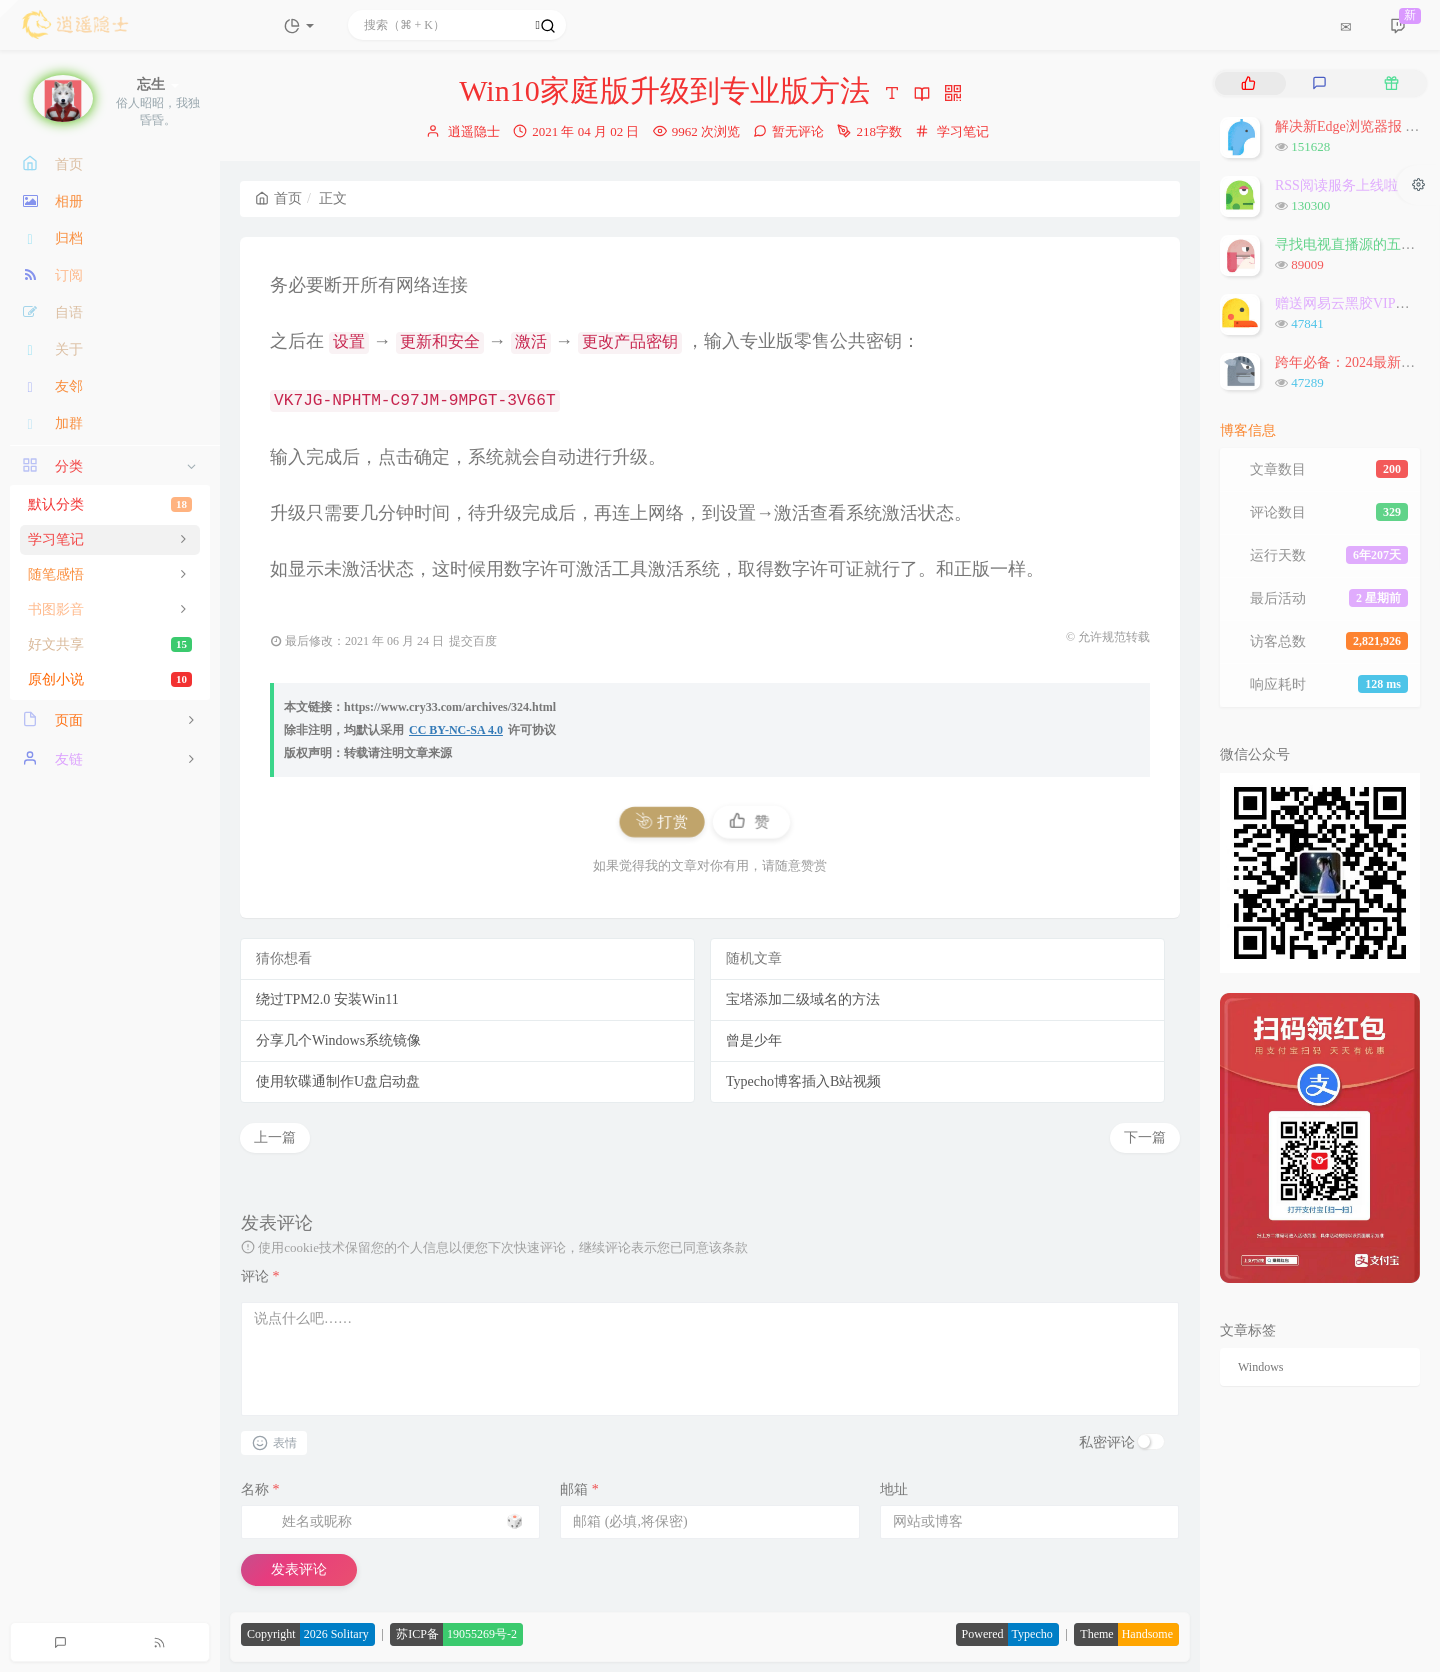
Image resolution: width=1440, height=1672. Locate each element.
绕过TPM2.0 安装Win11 (327, 999)
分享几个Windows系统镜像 (338, 1040)
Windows (1261, 1367)
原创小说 (110, 679)
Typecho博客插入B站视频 (803, 1081)
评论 (260, 1276)
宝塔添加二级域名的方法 (803, 999)
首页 (278, 198)
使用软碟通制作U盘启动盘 (338, 1081)
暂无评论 (798, 131)
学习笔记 (963, 131)
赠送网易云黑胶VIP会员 (1349, 303)
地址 (894, 1489)
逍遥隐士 (474, 131)
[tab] (1248, 83)
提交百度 (473, 641)
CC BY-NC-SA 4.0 (456, 730)
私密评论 (1107, 1442)
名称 (260, 1489)
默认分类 (110, 504)
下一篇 (1145, 1137)
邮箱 (579, 1489)
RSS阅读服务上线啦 (1336, 185)
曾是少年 (754, 1040)
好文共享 (110, 644)
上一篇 (275, 1137)
